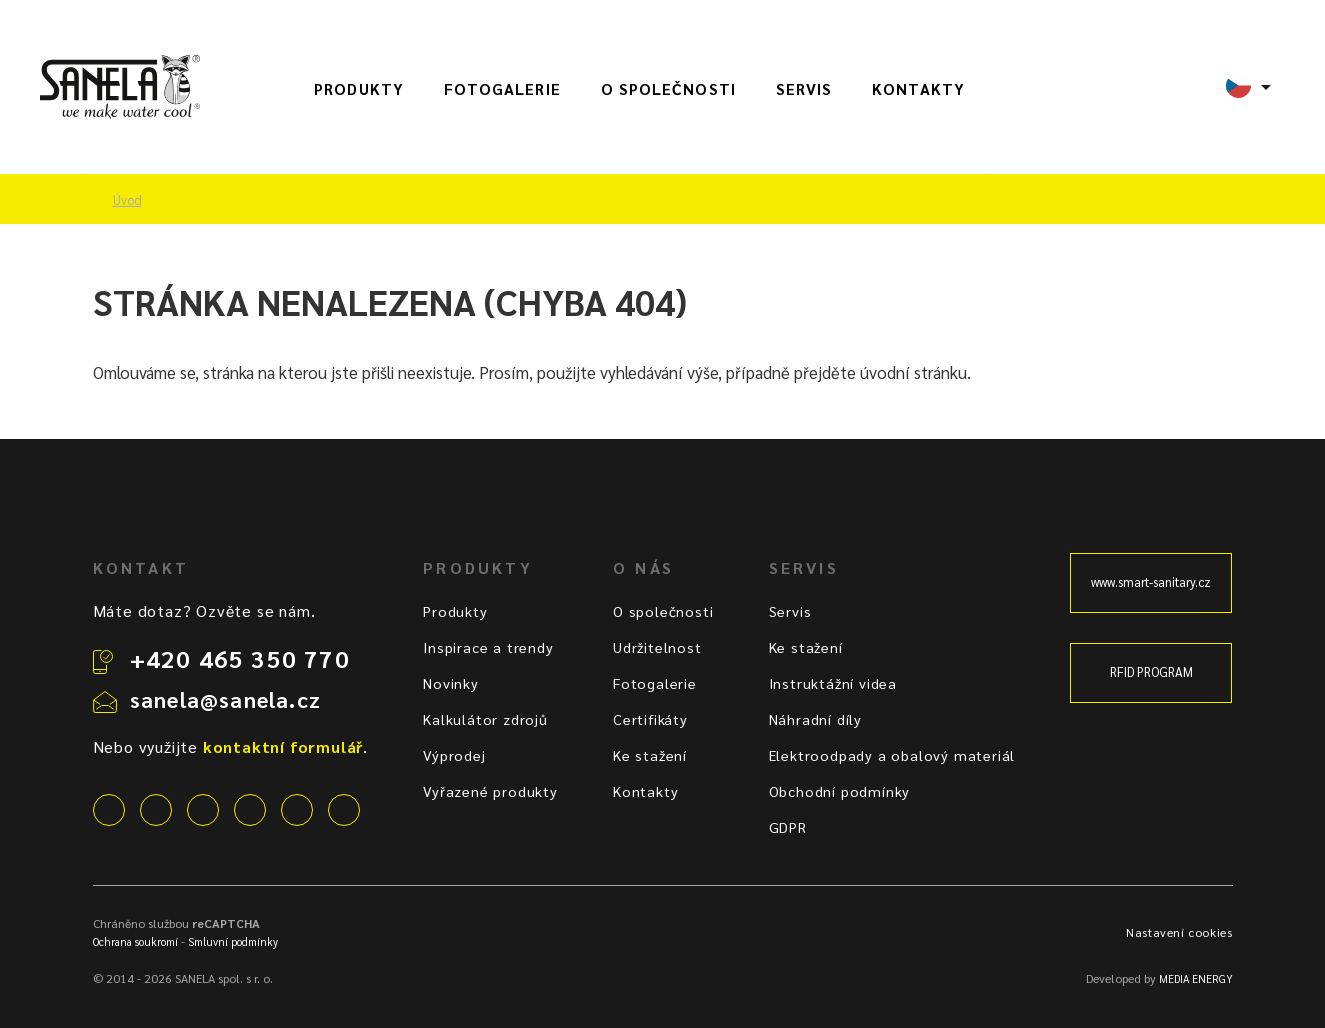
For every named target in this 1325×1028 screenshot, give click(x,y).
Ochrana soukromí (135, 941)
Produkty (359, 89)
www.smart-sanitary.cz (1151, 582)
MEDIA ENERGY (1196, 978)
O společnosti (668, 89)
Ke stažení (650, 755)
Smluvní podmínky (233, 941)
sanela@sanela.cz (225, 699)
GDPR (788, 827)
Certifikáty (650, 719)
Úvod (127, 200)
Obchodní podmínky (840, 791)
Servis (804, 89)
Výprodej (454, 755)
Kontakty (918, 89)
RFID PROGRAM (1151, 672)
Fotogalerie (502, 89)
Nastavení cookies (1179, 932)
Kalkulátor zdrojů (485, 719)
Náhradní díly (815, 719)
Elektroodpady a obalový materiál (892, 755)
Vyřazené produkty (490, 791)
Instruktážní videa (833, 683)
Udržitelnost (657, 647)
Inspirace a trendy (488, 647)
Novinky (451, 683)
